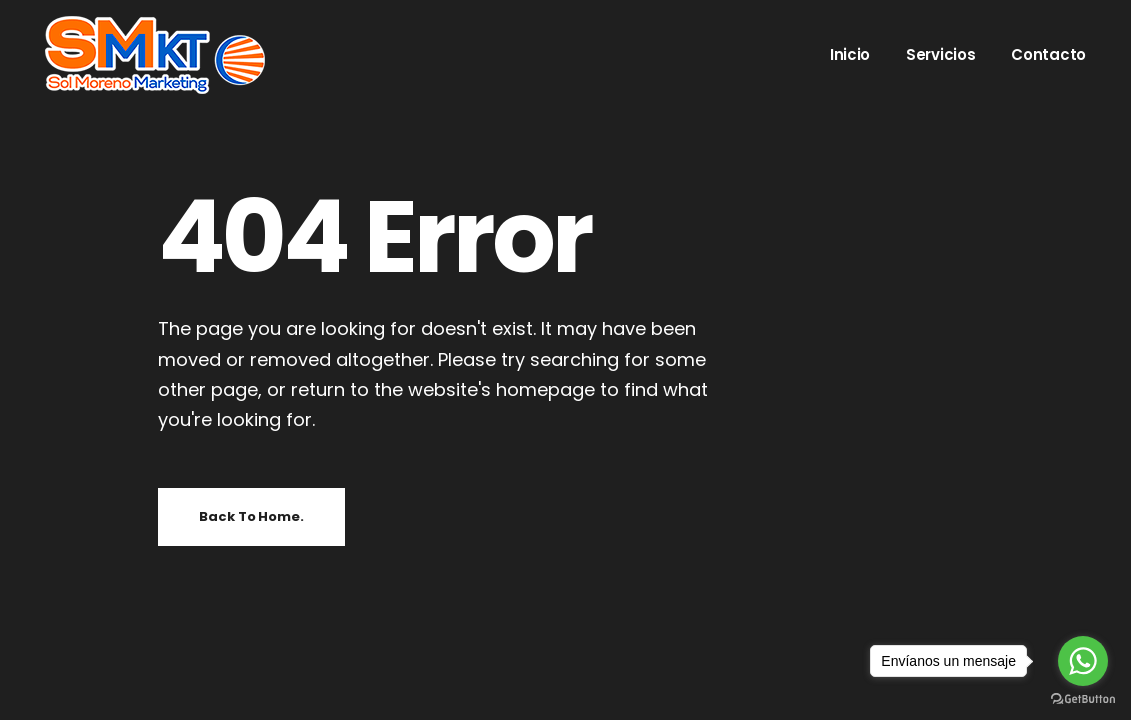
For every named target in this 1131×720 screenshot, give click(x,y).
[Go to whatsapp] (1083, 661)
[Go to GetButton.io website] (1083, 699)
